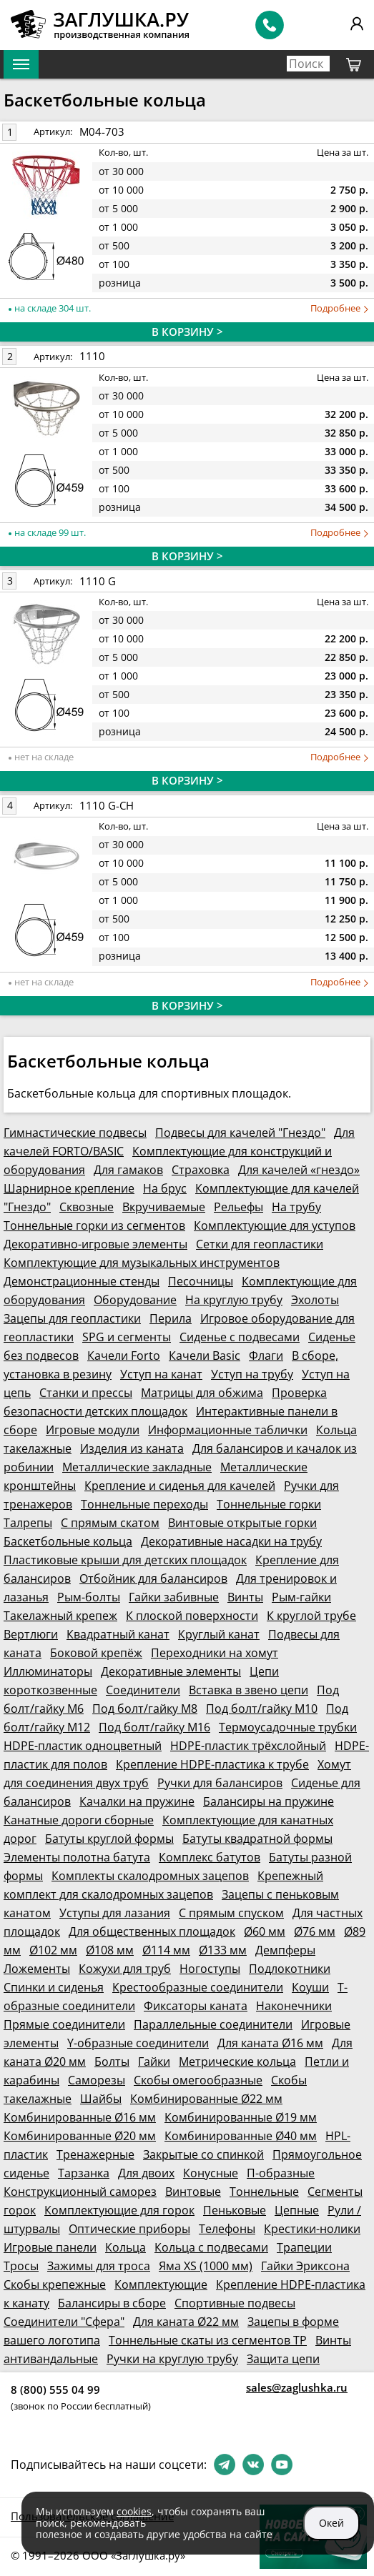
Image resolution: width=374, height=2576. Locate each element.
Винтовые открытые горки (242, 1523)
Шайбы (101, 2099)
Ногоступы (209, 1968)
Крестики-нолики (312, 2229)
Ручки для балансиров (219, 1783)
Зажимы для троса (98, 2266)
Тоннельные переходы (144, 1504)
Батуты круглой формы (109, 1838)
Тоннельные (264, 2191)
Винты (245, 1597)
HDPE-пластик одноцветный (83, 1746)
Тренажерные (95, 2154)
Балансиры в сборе (112, 2303)
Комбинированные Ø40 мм (240, 2136)
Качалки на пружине (137, 1801)
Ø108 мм (110, 1950)
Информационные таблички (227, 1430)
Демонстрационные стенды (81, 1281)
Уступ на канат (161, 1374)
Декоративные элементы (171, 1671)
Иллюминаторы (48, 1671)
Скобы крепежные (55, 2284)
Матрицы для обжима (202, 1393)
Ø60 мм (264, 1931)
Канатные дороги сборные (79, 1820)
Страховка (201, 1170)
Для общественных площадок (152, 1931)
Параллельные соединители (213, 2024)
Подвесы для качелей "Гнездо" (240, 1132)
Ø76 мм (314, 1931)
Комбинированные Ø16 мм (80, 2117)
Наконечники (294, 2006)
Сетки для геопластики (259, 1244)
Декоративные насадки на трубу (231, 1541)
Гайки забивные (174, 1597)
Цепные (297, 2210)
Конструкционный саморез (80, 2191)
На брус (165, 1188)
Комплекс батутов (209, 1857)
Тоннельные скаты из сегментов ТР (208, 2340)
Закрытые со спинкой (203, 2154)
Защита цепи (283, 2359)
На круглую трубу (233, 1300)
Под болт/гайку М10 (262, 1708)
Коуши (310, 1987)
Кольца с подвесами (211, 2247)
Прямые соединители (64, 2024)
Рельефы (238, 1207)
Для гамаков (128, 1170)
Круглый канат (219, 1634)
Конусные (210, 2173)
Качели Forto (123, 1355)
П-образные (281, 2173)
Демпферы (285, 1950)
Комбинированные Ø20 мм (80, 2136)
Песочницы (200, 1281)
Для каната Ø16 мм (270, 2043)
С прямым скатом (110, 1523)
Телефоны (227, 2229)
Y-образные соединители (138, 2043)
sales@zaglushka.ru (297, 2387)
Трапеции (304, 2247)
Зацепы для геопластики (72, 1318)
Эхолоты (315, 1300)
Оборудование (135, 1300)
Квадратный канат (118, 1634)
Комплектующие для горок (119, 2210)
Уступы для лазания (114, 1913)
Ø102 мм (53, 1950)
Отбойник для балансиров (153, 1578)
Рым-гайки (301, 1597)
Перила (170, 1318)
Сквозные (86, 1207)
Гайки (154, 2061)
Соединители (143, 1690)
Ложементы (37, 1968)
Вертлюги (31, 1634)
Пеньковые (234, 2210)
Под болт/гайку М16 (154, 1727)
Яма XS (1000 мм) (205, 2266)
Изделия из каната (132, 1448)
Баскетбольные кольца (68, 1541)
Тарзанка (83, 2173)
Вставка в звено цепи (248, 1690)
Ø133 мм (223, 1950)
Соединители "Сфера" (64, 2321)
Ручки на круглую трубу (172, 2359)
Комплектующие (160, 2284)
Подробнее (339, 308)
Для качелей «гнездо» (299, 1170)
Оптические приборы (129, 2229)
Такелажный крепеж (60, 1615)
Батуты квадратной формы (257, 1838)
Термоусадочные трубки (288, 1727)
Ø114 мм (166, 1950)
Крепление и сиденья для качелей (179, 1485)
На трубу (296, 1207)
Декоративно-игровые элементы (95, 1244)
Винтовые (193, 2191)
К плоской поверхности (192, 1615)
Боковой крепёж (96, 1653)
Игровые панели (50, 2247)
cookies (134, 2511)
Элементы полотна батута (77, 1857)
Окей (331, 2523)
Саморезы (96, 2080)
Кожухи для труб (125, 1968)
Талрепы (28, 1523)
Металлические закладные (137, 1467)
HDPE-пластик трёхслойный (248, 1746)
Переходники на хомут (214, 1653)
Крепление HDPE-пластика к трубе (212, 1764)
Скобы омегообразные (198, 2080)
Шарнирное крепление (69, 1188)
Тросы (21, 2266)
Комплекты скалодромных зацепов (150, 1876)
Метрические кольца (237, 2061)
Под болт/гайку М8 (144, 1708)
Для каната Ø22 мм (186, 2321)
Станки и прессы (85, 1393)
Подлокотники (289, 1968)
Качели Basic (204, 1355)
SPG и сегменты (126, 1337)
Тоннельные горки (269, 1504)
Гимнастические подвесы (75, 1132)
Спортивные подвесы (234, 2303)
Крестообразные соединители (197, 1987)
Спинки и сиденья (54, 1987)
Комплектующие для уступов (274, 1225)
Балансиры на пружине (268, 1801)
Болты (111, 2061)
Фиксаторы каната (195, 2006)
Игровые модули (92, 1430)
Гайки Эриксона (305, 2266)
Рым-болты (88, 1597)
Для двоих (146, 2173)
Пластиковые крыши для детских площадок (125, 1560)
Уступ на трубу (252, 1374)
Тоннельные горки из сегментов (94, 1225)
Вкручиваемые (163, 1207)
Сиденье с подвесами (239, 1337)
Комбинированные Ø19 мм (240, 2117)
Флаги (266, 1355)
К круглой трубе (311, 1615)
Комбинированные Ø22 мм (206, 2099)
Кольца (125, 2247)
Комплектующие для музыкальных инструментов (142, 1262)
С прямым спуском (231, 1913)
